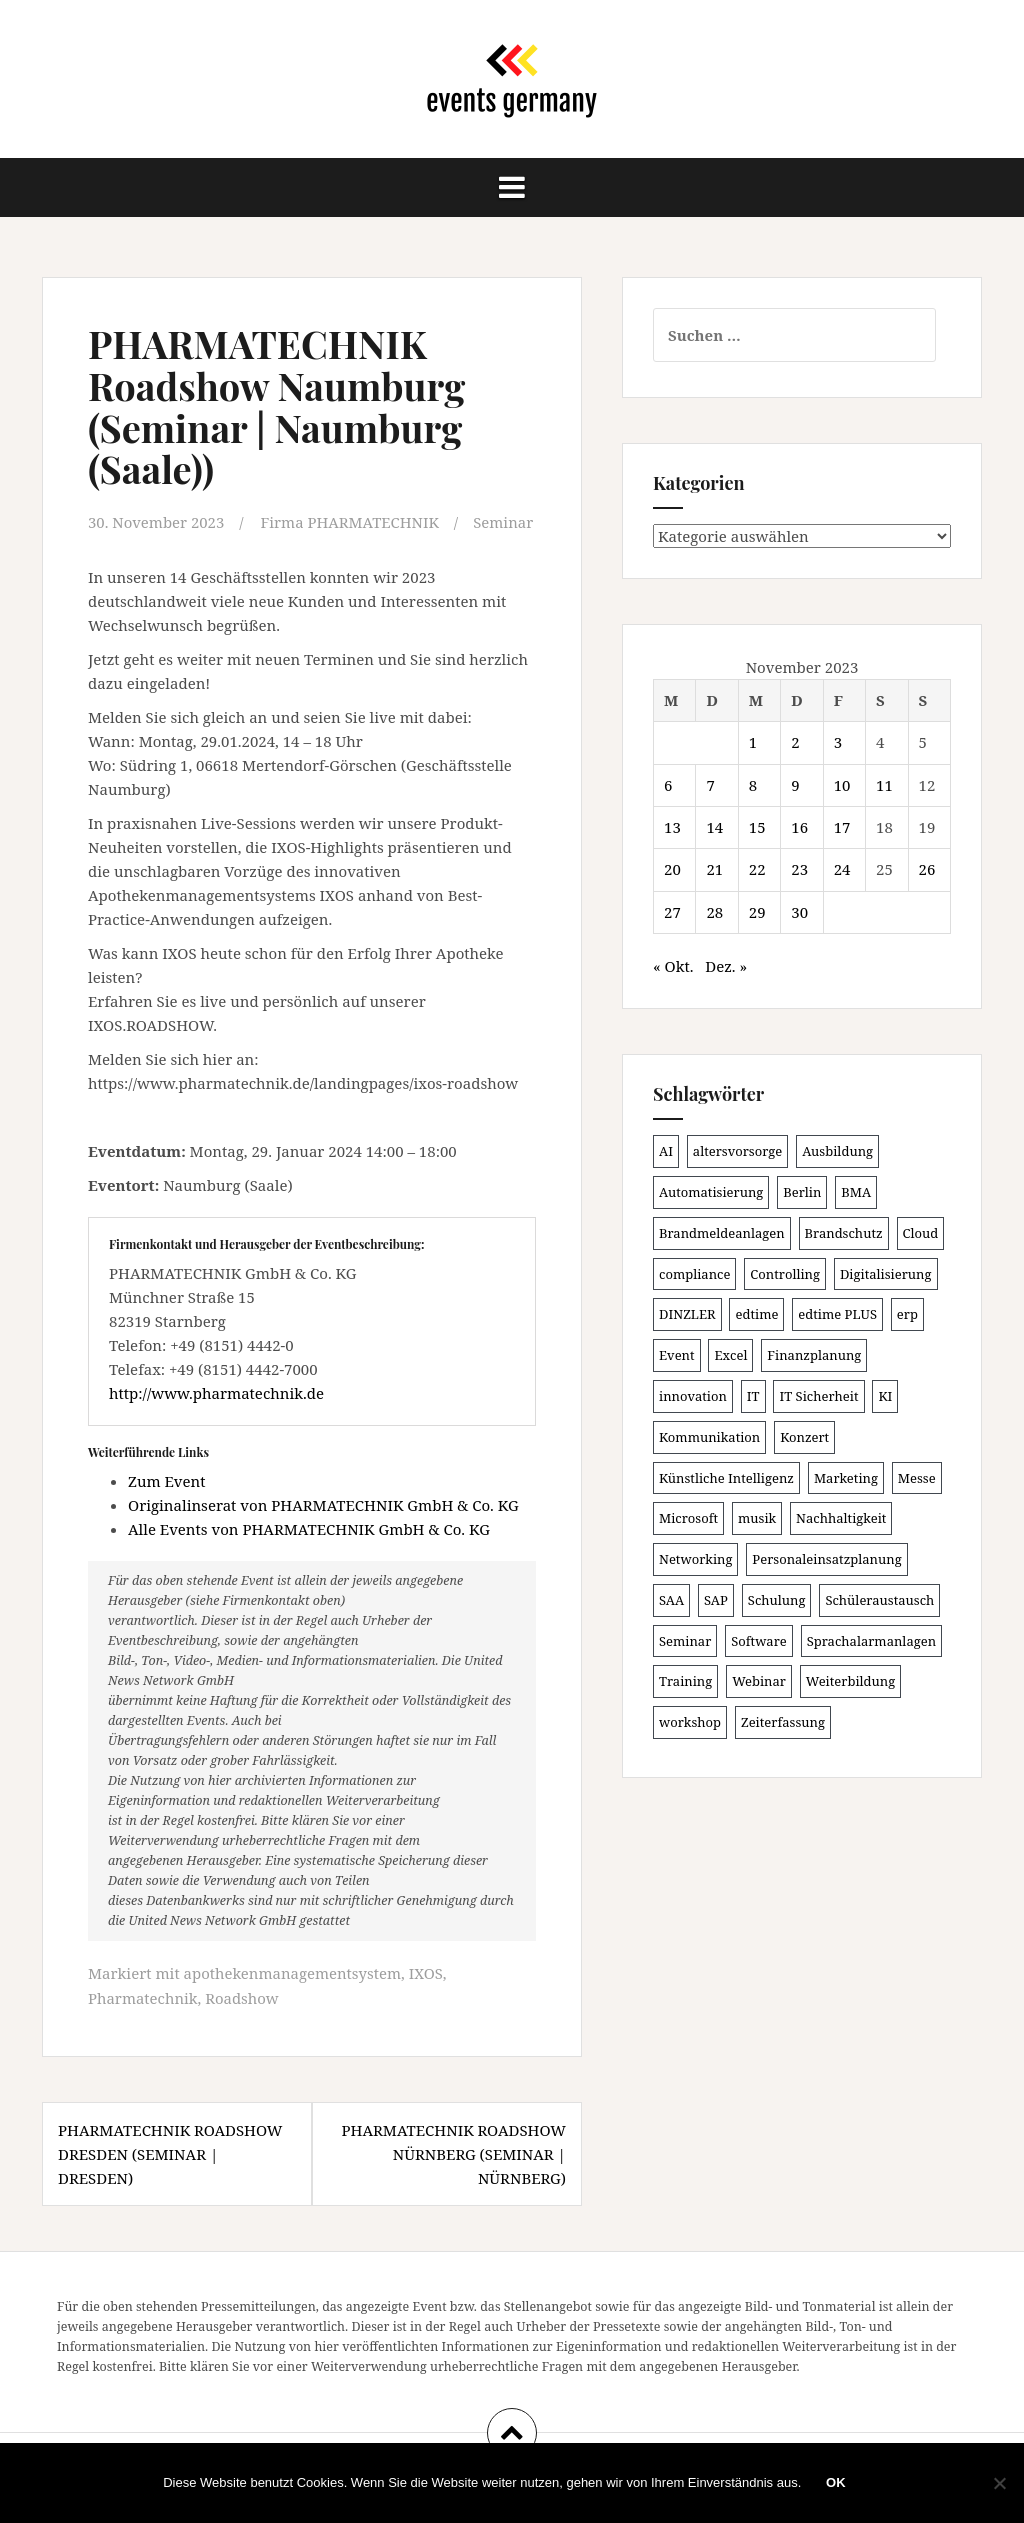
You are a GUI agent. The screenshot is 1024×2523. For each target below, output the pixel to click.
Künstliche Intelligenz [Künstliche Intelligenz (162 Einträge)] (726, 1478)
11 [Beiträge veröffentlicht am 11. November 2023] (884, 785)
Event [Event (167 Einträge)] (677, 1355)
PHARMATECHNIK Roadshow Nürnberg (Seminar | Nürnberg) (453, 2152)
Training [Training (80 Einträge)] (685, 1681)
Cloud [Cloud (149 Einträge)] (921, 1233)
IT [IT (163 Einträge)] (753, 1396)
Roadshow (243, 1997)
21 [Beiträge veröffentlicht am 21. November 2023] (714, 869)
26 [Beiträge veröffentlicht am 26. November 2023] (927, 869)
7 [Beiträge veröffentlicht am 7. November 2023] (710, 785)
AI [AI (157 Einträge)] (666, 1151)
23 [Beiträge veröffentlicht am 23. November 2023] (799, 869)
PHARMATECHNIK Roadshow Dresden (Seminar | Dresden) (170, 2152)
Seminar (505, 522)
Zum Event (167, 1481)
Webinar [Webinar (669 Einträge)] (759, 1681)
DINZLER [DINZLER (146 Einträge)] (687, 1314)
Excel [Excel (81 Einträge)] (730, 1355)
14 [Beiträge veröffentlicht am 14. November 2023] (714, 827)
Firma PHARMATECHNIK (350, 522)
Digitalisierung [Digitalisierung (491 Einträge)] (886, 1274)
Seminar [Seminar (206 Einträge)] (685, 1641)
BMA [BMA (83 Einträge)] (856, 1192)
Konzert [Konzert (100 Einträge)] (804, 1437)
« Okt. (673, 966)
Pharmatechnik (143, 1997)
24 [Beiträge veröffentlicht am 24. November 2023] (842, 869)
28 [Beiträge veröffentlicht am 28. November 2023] (714, 912)
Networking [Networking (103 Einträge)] (695, 1559)
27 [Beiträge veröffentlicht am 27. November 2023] (672, 912)
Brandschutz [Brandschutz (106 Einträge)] (844, 1233)
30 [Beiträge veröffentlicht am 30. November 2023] (799, 912)
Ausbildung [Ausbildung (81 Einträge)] (837, 1151)
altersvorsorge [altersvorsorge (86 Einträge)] (737, 1151)
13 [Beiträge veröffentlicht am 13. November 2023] (672, 827)
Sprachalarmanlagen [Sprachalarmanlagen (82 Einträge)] (871, 1641)
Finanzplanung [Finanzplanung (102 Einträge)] (814, 1355)
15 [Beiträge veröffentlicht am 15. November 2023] (757, 827)
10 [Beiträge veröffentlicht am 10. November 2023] (842, 785)
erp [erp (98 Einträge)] (907, 1314)
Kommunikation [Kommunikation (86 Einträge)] (709, 1437)
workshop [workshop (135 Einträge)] (690, 1722)
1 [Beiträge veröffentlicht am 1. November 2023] (753, 742)
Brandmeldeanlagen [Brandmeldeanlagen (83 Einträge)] (722, 1233)
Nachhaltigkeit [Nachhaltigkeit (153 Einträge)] (841, 1518)
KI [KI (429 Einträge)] (885, 1396)
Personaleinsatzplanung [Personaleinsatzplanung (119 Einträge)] (826, 1559)
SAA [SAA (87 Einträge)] (671, 1600)
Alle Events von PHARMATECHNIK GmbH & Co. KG (309, 1529)
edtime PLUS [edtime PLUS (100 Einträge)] (837, 1314)
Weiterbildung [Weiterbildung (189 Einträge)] (850, 1681)
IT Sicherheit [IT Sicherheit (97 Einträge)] (818, 1396)
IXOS (427, 1973)
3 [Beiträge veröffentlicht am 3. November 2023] (838, 742)
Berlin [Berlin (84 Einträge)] (802, 1192)
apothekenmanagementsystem (293, 1973)
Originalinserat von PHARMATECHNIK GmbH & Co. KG (323, 1505)
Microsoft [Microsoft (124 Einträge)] (688, 1518)
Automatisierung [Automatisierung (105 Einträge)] (711, 1192)
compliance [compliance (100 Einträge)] (694, 1274)
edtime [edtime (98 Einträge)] (756, 1314)
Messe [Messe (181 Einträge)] (917, 1478)
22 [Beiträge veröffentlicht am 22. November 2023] (757, 869)
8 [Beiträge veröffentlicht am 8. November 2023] (753, 785)
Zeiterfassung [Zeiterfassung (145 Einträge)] (783, 1722)
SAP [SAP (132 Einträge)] (716, 1600)
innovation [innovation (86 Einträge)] (693, 1396)
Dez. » (726, 966)
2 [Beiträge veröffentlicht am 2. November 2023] (795, 742)
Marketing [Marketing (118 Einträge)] (846, 1478)
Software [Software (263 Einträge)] (759, 1641)
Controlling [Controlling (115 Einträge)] (785, 1274)
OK (836, 2482)
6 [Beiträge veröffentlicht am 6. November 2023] (668, 785)
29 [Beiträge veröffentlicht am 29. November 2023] (757, 912)
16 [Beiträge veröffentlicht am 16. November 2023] (799, 827)
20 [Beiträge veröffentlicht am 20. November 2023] (672, 869)
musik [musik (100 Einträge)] (757, 1518)
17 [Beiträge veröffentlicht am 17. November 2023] (842, 827)
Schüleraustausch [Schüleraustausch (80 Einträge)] (879, 1600)
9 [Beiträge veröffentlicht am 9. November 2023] (795, 785)
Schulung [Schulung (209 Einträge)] (777, 1600)
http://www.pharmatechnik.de (216, 1392)
